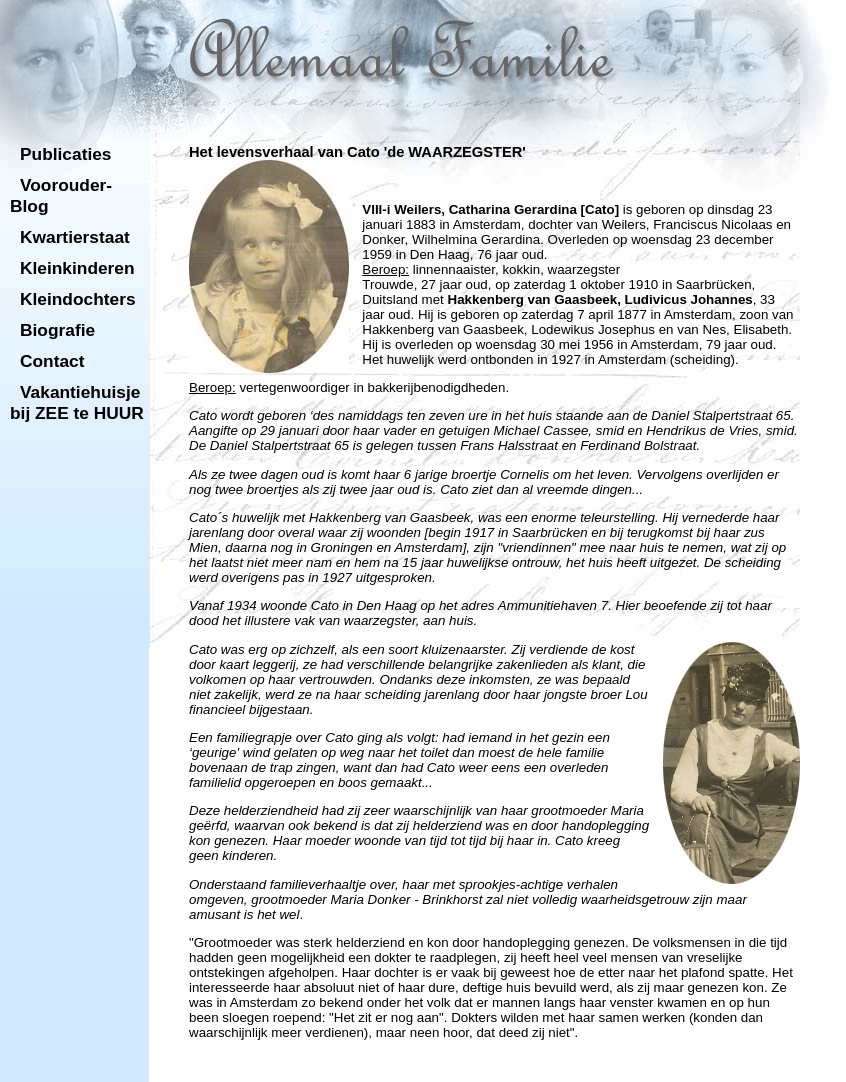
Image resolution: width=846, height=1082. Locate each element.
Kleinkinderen (77, 268)
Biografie (57, 330)
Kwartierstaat (75, 237)
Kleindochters (78, 299)
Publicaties (66, 154)
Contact (52, 361)
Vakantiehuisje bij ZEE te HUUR (77, 402)
